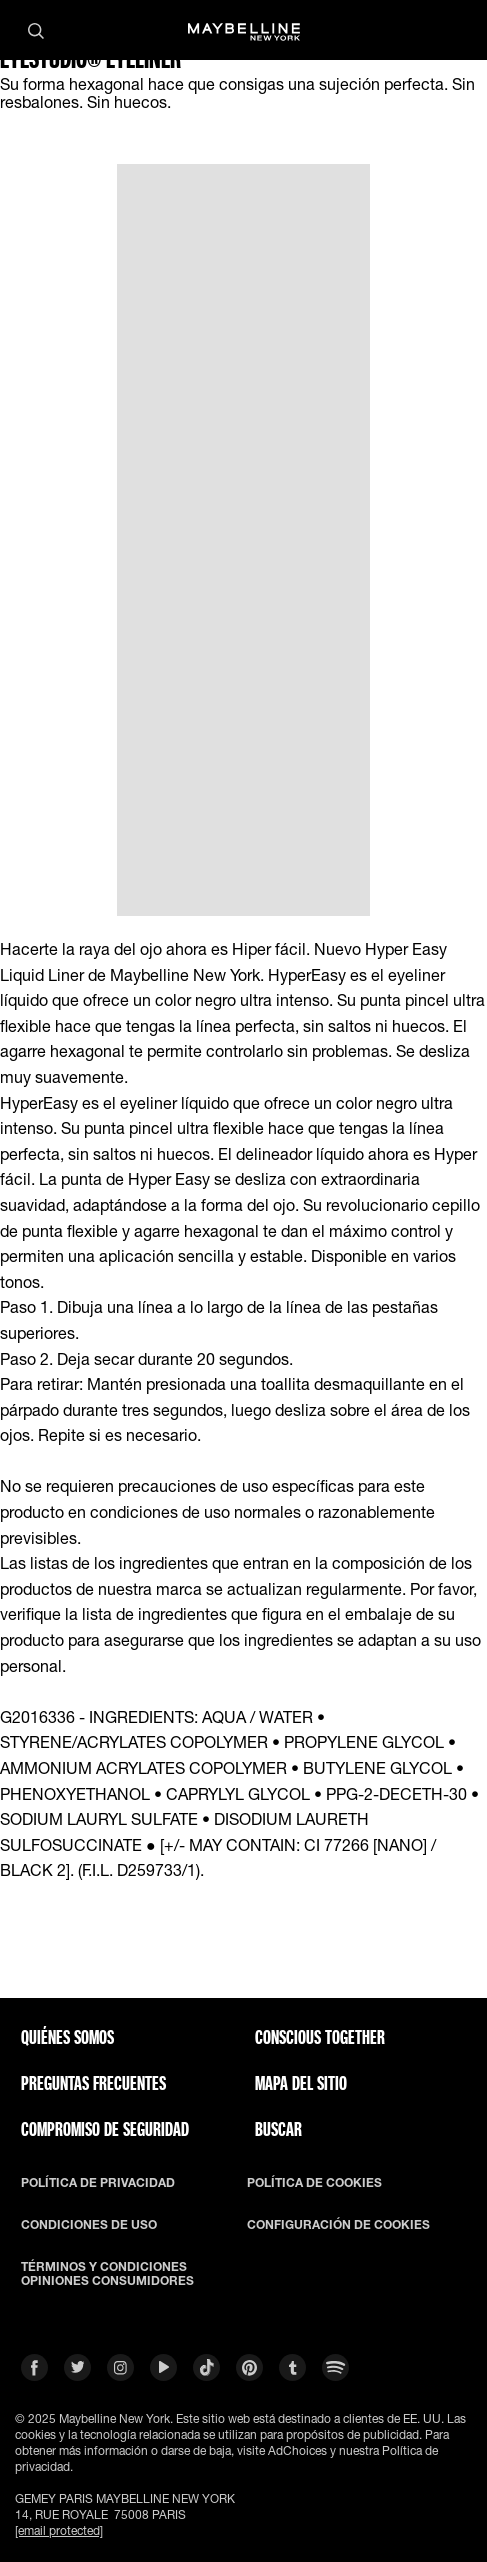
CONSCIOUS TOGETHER (320, 2037)
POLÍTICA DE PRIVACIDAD (98, 2183)
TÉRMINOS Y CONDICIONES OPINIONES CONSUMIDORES (107, 2274)
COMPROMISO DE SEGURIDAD (105, 2129)
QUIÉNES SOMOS (67, 2037)
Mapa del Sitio (301, 2083)
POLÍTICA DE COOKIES (314, 2183)
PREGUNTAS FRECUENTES (93, 2083)
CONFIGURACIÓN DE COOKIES (338, 2225)
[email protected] (59, 2530)
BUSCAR (278, 2129)
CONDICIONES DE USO (89, 2225)
